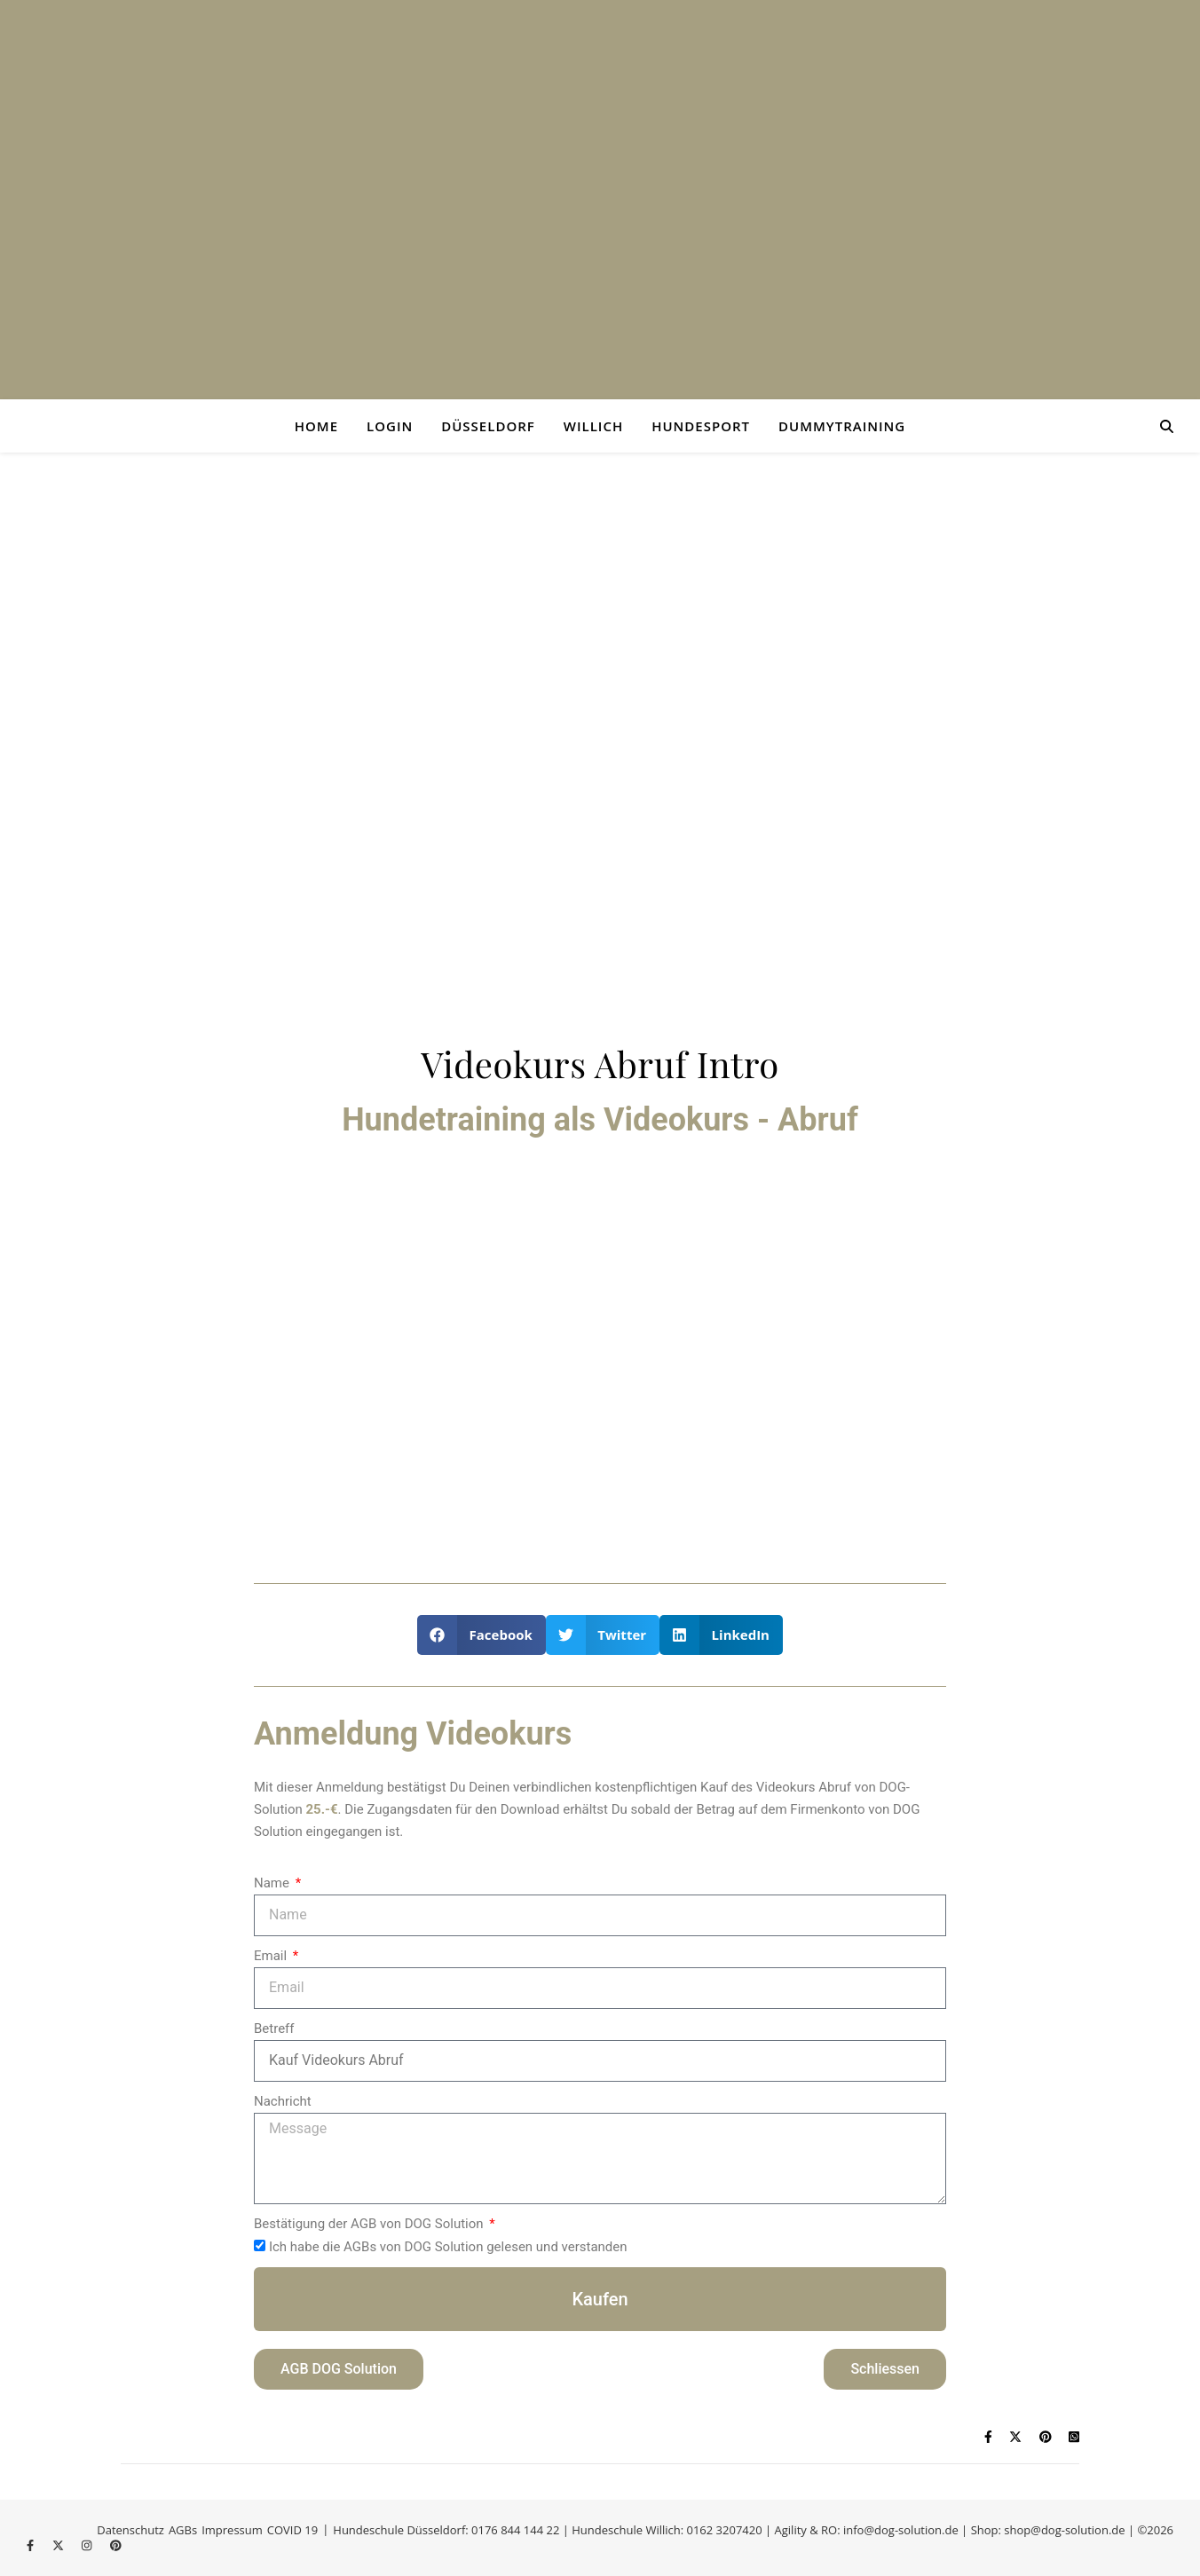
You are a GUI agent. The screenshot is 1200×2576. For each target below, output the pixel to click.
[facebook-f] (32, 2545)
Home (316, 426)
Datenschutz (130, 2530)
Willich (593, 426)
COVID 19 (292, 2530)
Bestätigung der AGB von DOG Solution (370, 2224)
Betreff (274, 2028)
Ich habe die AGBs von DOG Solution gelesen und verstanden (448, 2247)
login (390, 426)
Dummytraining (841, 426)
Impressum (232, 2530)
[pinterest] (116, 2545)
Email (272, 1956)
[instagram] (88, 2545)
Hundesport (700, 426)
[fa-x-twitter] (59, 2545)
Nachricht (283, 2101)
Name (273, 1883)
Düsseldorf (488, 426)
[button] (481, 1635)
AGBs (183, 2530)
